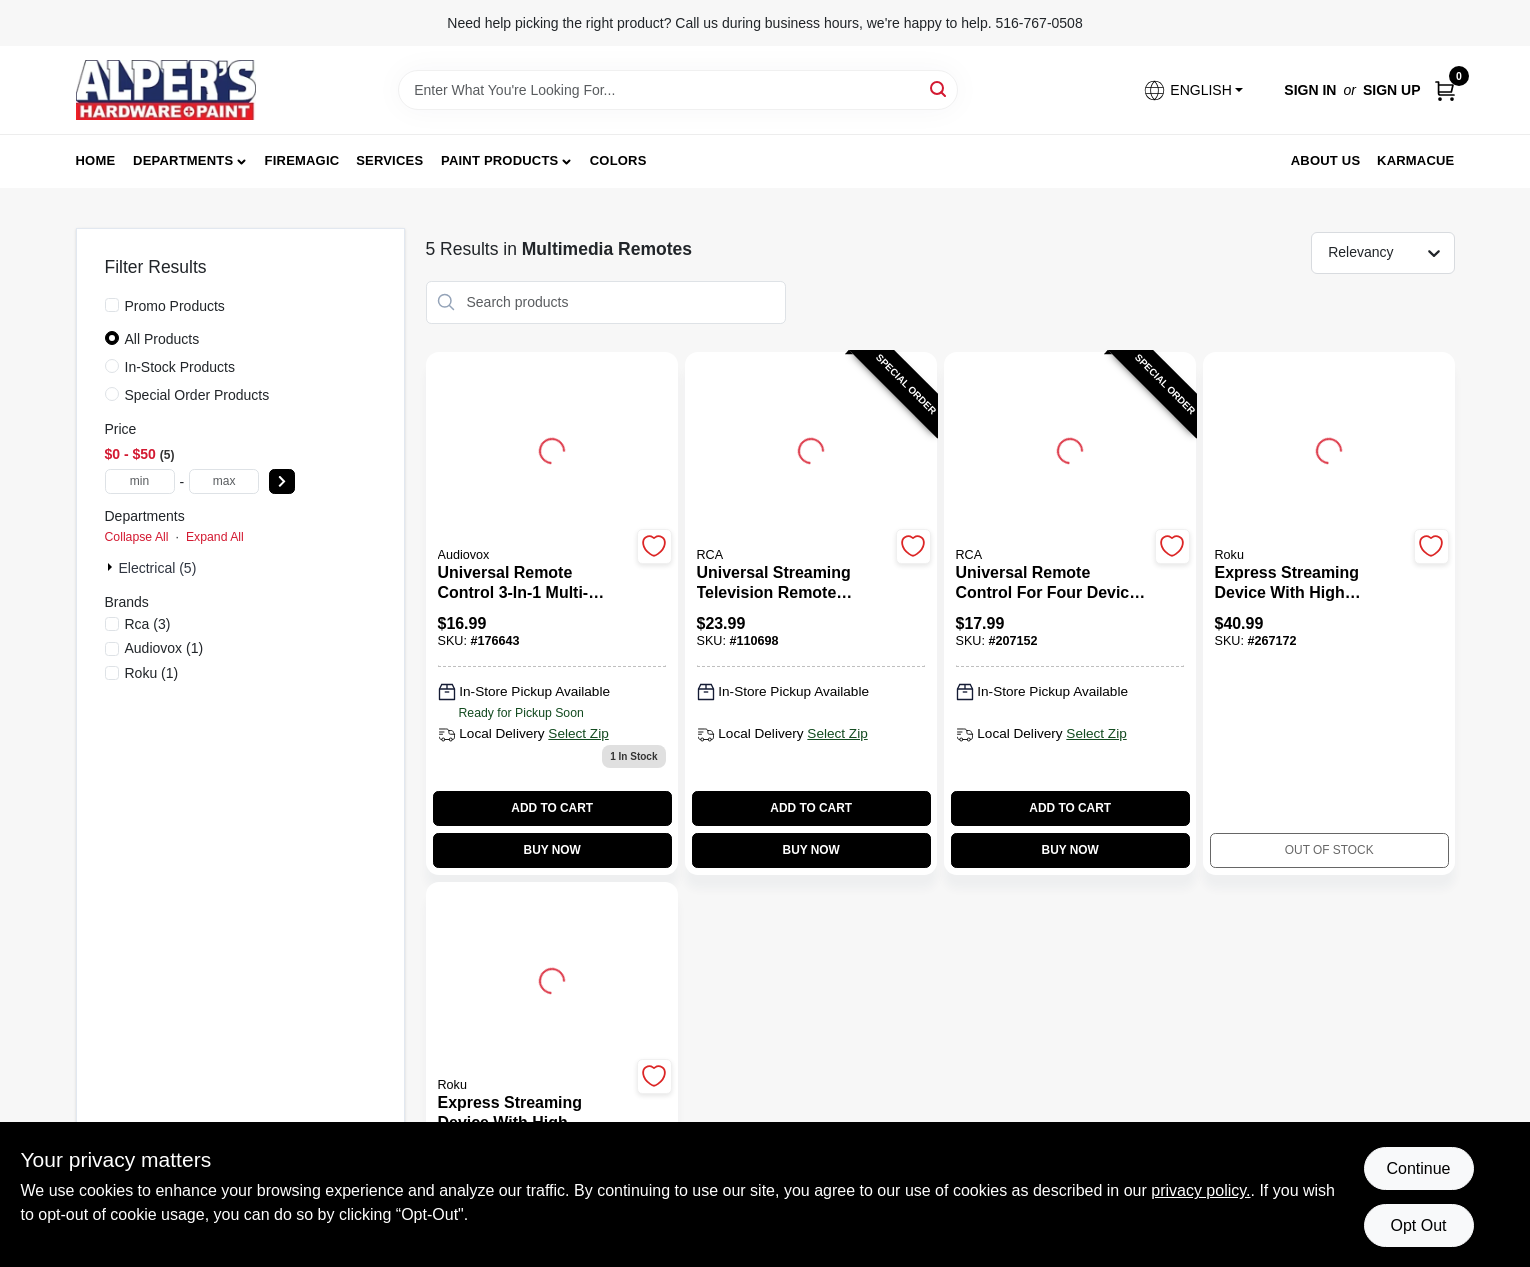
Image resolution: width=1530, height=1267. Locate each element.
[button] (1193, 90)
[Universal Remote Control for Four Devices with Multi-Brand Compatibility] (1052, 583)
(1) (164, 648)
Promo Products (175, 306)
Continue (1418, 1168)
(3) (148, 624)
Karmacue (1415, 160)
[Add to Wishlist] (654, 546)
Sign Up (1392, 90)
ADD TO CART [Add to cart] (552, 808)
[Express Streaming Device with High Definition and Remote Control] (1311, 583)
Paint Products (499, 160)
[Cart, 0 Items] (1445, 90)
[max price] (224, 481)
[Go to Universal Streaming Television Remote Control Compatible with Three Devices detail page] (811, 448)
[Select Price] (282, 481)
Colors (618, 160)
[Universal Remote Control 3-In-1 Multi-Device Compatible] (534, 583)
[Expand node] (112, 567)
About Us (1326, 160)
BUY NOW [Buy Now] (552, 850)
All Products (162, 339)
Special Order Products (197, 395)
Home (96, 160)
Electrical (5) (158, 568)
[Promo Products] (112, 305)
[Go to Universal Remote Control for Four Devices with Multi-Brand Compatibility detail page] (1070, 448)
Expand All (215, 537)
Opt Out (1418, 1225)
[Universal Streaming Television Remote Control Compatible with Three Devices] (793, 583)
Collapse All (137, 537)
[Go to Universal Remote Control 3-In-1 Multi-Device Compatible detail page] (552, 448)
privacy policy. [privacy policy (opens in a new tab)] (1200, 1190)
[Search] (939, 88)
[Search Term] (678, 90)
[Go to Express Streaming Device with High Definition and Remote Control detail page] (1329, 448)
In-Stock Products (180, 367)
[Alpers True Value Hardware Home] (166, 90)
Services (389, 160)
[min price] (140, 481)
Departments (183, 160)
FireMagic (302, 160)
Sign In (1310, 90)
